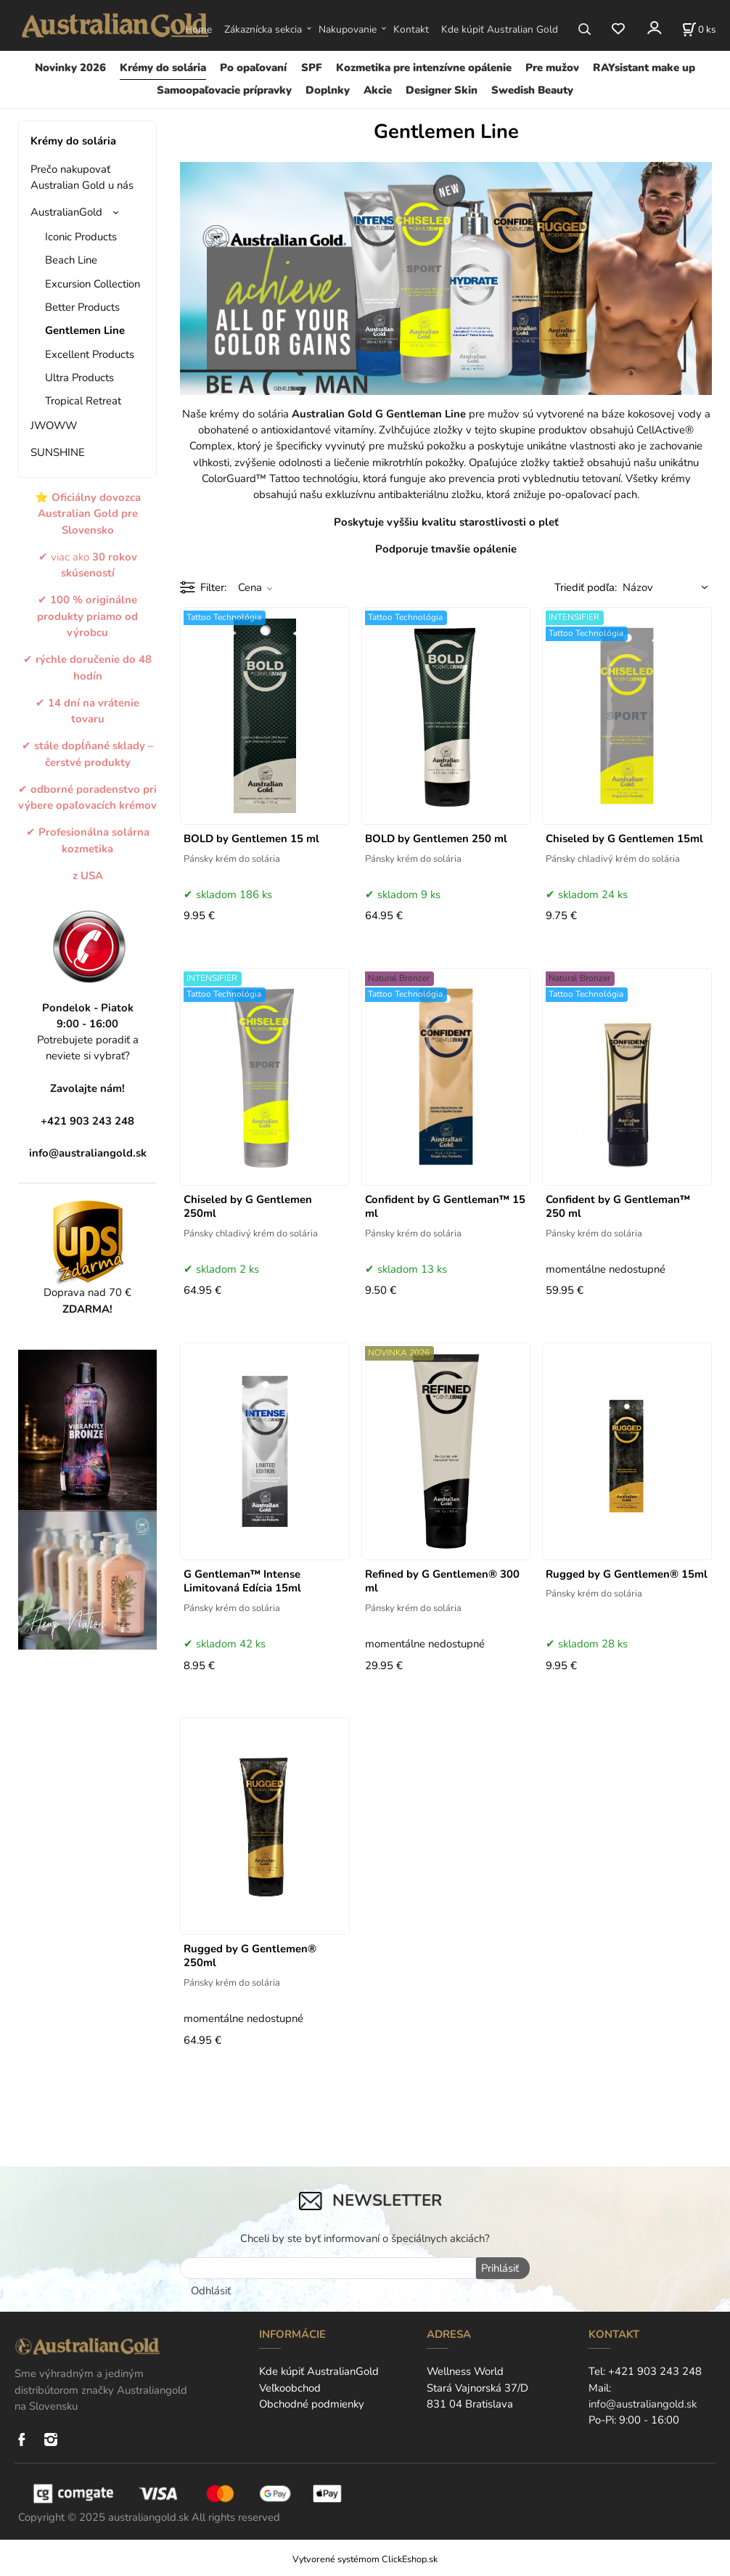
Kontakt (411, 29)
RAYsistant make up (644, 67)
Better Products (82, 307)
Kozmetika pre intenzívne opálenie (424, 67)
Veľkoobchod (290, 2386)
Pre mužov (552, 67)
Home (198, 29)
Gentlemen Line (85, 330)
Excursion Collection (92, 284)
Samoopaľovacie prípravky (224, 90)
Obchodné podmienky (311, 2402)
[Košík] (698, 29)
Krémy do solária (163, 67)
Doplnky (327, 90)
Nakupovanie (348, 29)
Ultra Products (79, 377)
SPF (311, 67)
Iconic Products (81, 236)
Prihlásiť (498, 2268)
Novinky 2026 (70, 67)
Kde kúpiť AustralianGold (319, 2370)
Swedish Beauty (532, 90)
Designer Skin (441, 90)
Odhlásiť (211, 2289)
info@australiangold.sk (88, 1153)
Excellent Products (89, 354)
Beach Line (71, 260)
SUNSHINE (57, 452)
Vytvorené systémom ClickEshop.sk (365, 2557)
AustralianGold (66, 212)
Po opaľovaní (253, 67)
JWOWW (53, 425)
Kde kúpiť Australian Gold (499, 29)
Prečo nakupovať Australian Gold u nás (82, 177)
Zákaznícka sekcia (263, 29)
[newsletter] (328, 2268)
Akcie (378, 90)
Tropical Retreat (83, 401)
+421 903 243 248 (655, 2370)
